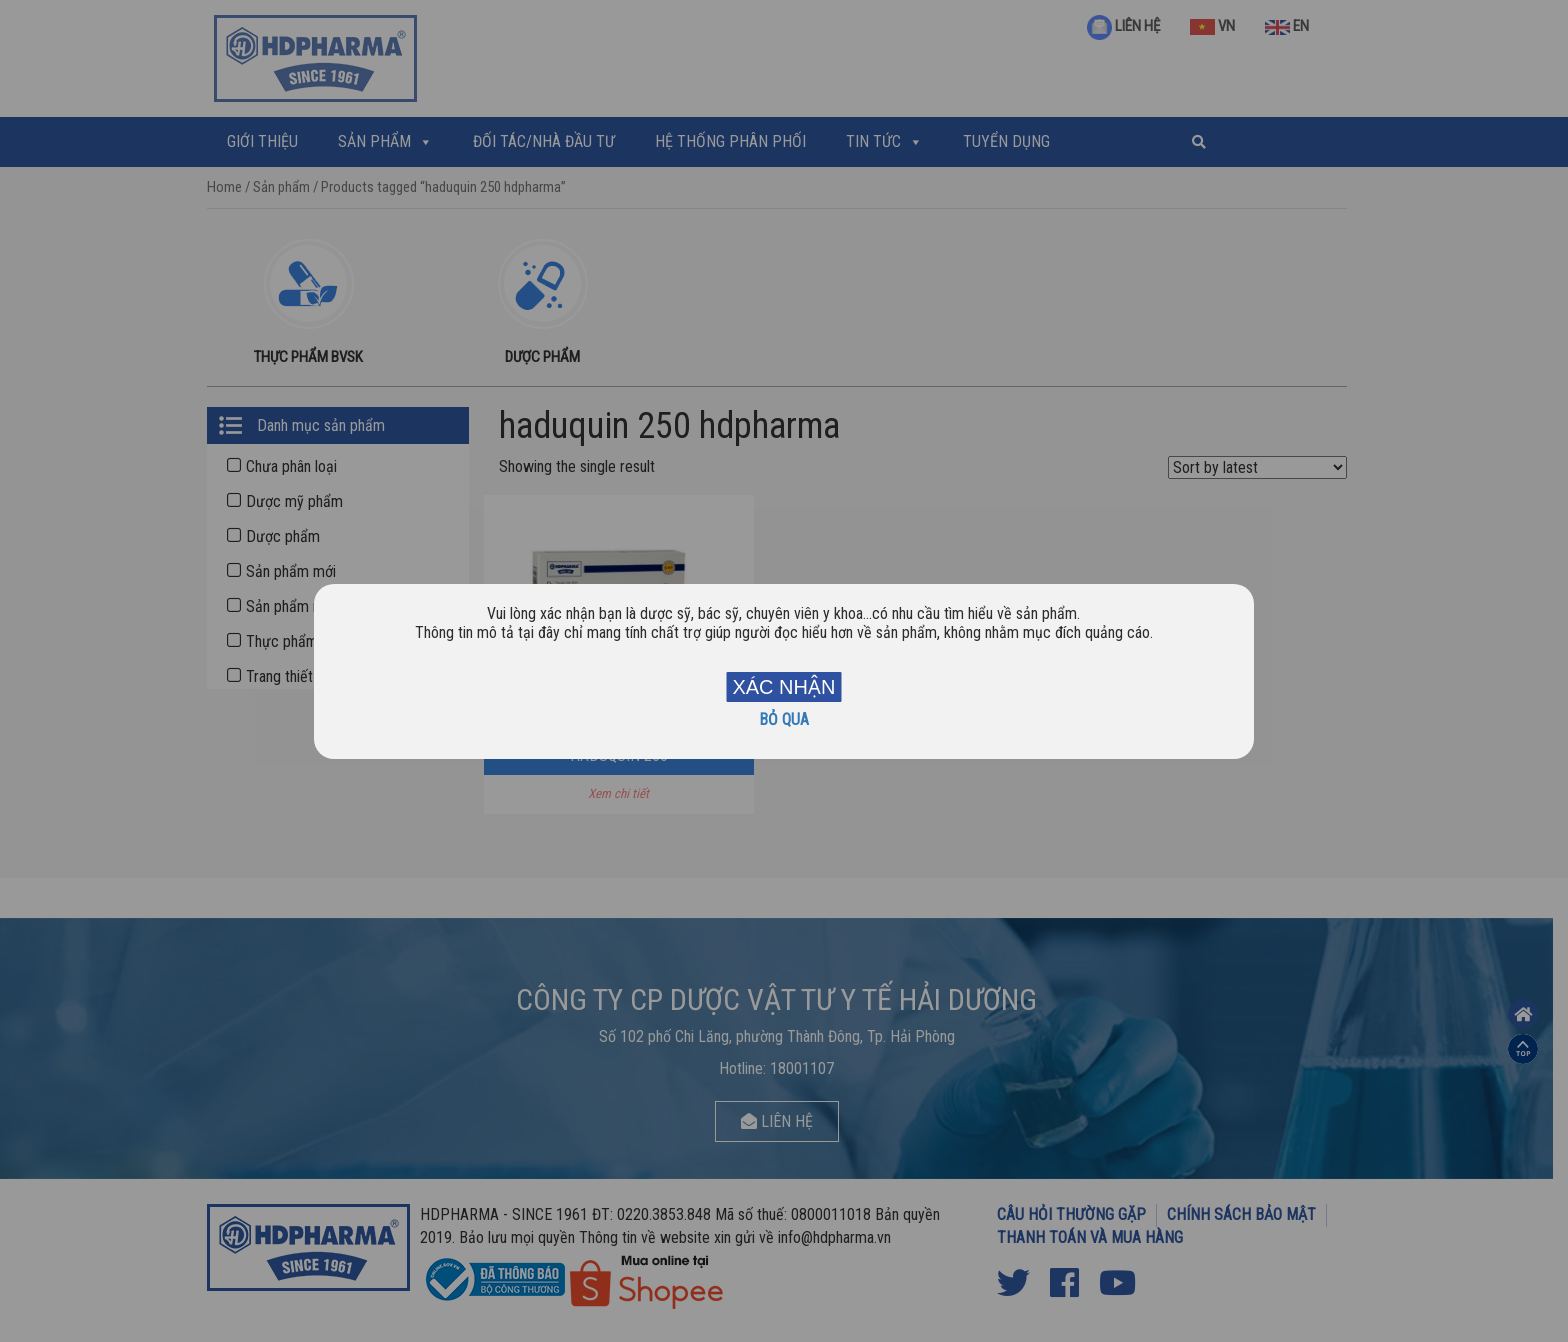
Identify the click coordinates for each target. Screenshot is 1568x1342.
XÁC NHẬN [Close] (783, 687)
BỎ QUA (784, 719)
